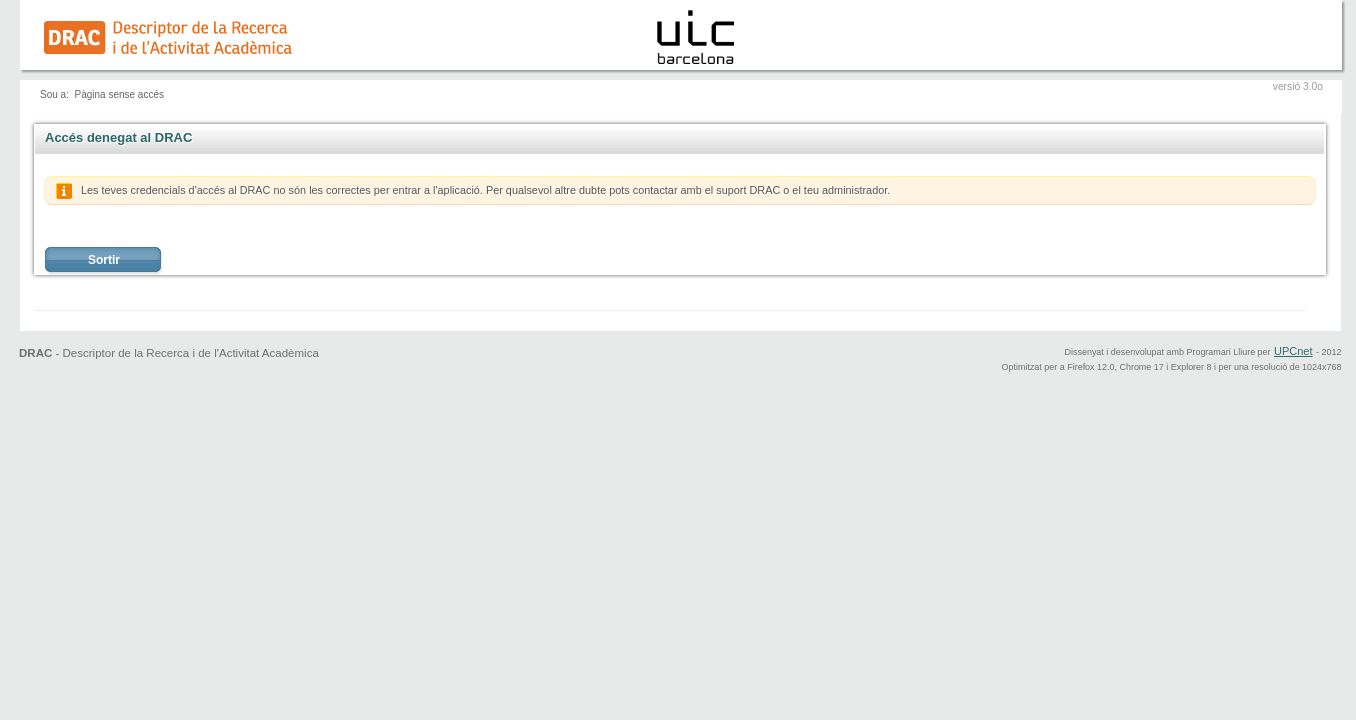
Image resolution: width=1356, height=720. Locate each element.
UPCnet (1293, 351)
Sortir (104, 260)
